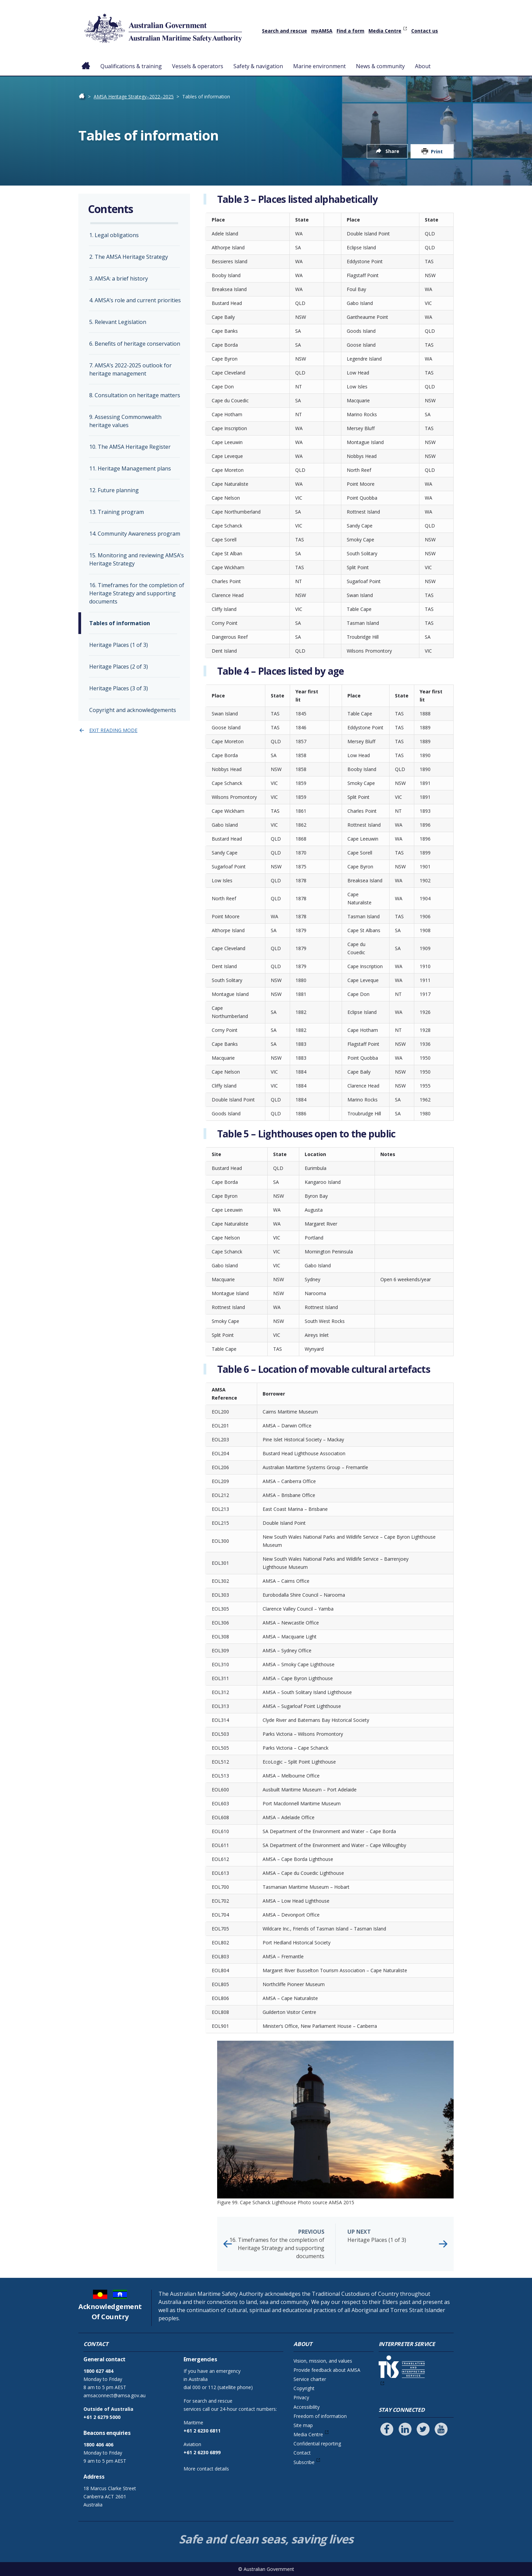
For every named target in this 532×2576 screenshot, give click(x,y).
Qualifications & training (131, 66)
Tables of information (119, 623)
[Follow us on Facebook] (386, 2429)
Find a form (350, 30)
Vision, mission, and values (322, 2361)
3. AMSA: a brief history (118, 278)
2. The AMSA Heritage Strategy (128, 257)
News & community (380, 66)
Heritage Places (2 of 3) (118, 666)
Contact (302, 2452)
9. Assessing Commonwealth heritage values (125, 421)
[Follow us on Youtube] (441, 2429)
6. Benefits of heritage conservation (134, 343)
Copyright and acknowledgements (132, 710)
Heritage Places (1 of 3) (395, 2236)
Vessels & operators (197, 66)
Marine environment (319, 66)
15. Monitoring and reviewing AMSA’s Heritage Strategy (136, 559)
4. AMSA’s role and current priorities (135, 300)
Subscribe (304, 2462)
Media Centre (384, 30)
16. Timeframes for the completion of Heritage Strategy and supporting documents (277, 2244)
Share (392, 151)
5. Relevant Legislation (117, 322)
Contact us (424, 30)
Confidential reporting (317, 2443)
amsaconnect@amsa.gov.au (114, 2395)
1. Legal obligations (114, 235)
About (423, 66)
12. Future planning (114, 490)
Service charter (309, 2379)
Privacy (301, 2397)
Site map (303, 2425)
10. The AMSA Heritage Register (130, 446)
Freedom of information (320, 2416)
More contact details (206, 2468)
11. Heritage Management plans (130, 468)
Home (86, 60)
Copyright (304, 2388)
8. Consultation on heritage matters (134, 395)
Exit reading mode (113, 730)
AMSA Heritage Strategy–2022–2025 (134, 96)
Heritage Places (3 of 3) (118, 688)
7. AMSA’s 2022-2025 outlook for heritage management (130, 369)
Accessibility (306, 2407)
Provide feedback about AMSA (326, 2370)
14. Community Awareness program (134, 533)
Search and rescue (284, 30)
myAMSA (321, 30)
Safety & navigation (258, 66)
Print (437, 151)
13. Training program (116, 512)
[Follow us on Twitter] (423, 2429)
